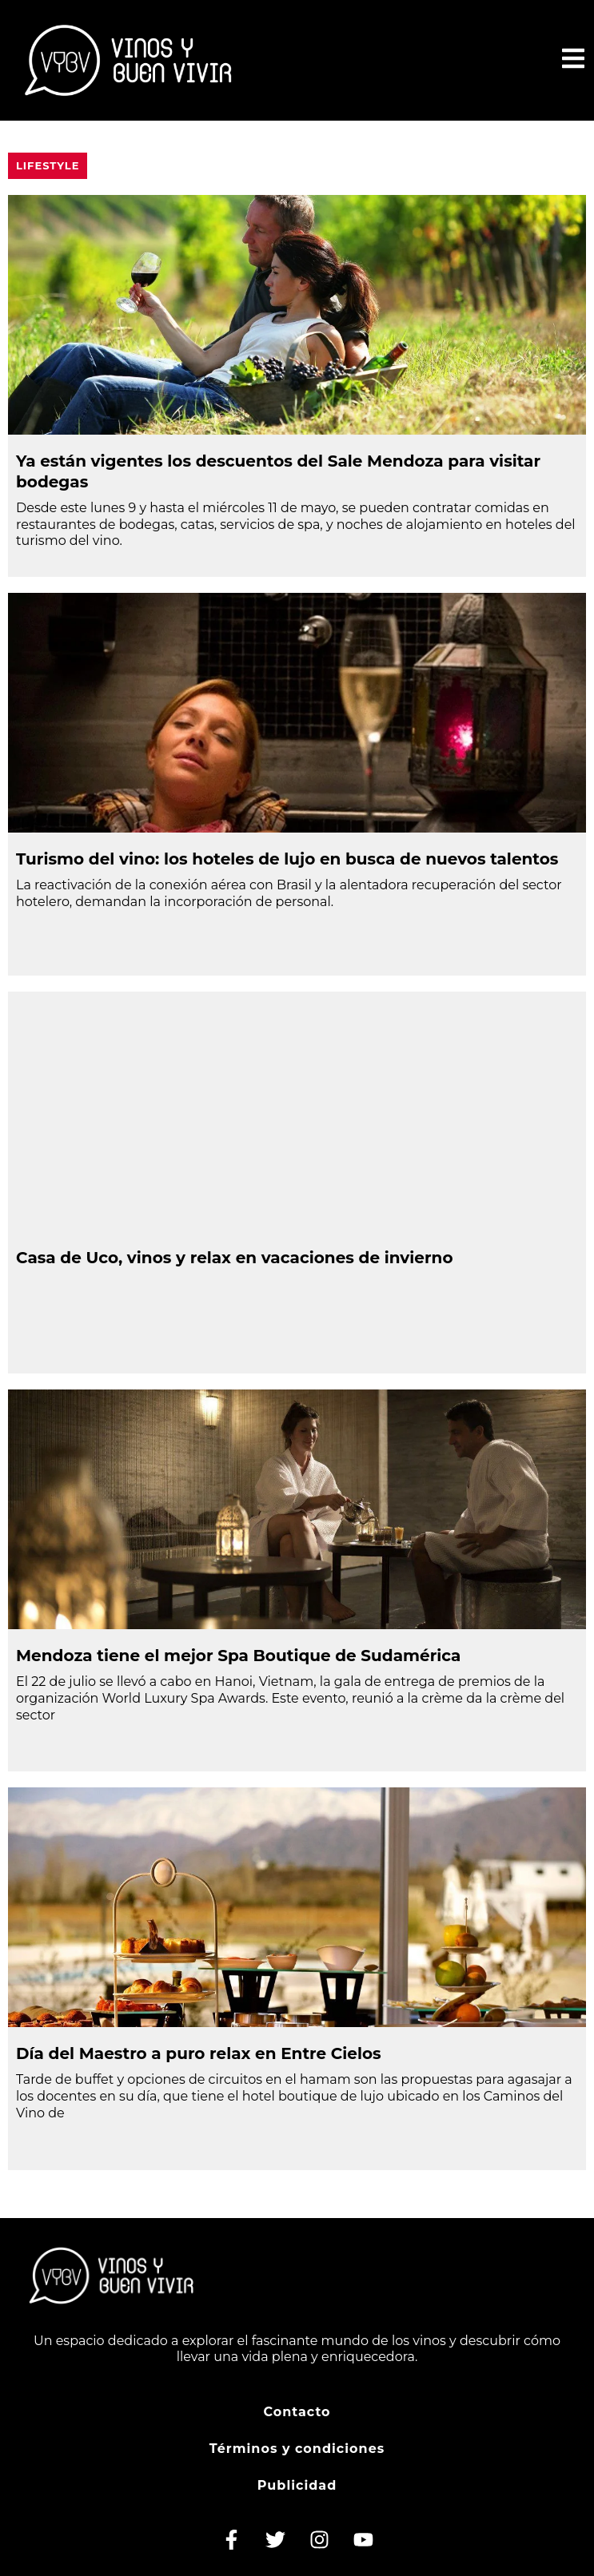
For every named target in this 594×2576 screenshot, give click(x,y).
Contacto (296, 2411)
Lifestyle (47, 165)
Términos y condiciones (297, 2448)
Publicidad (297, 2485)
